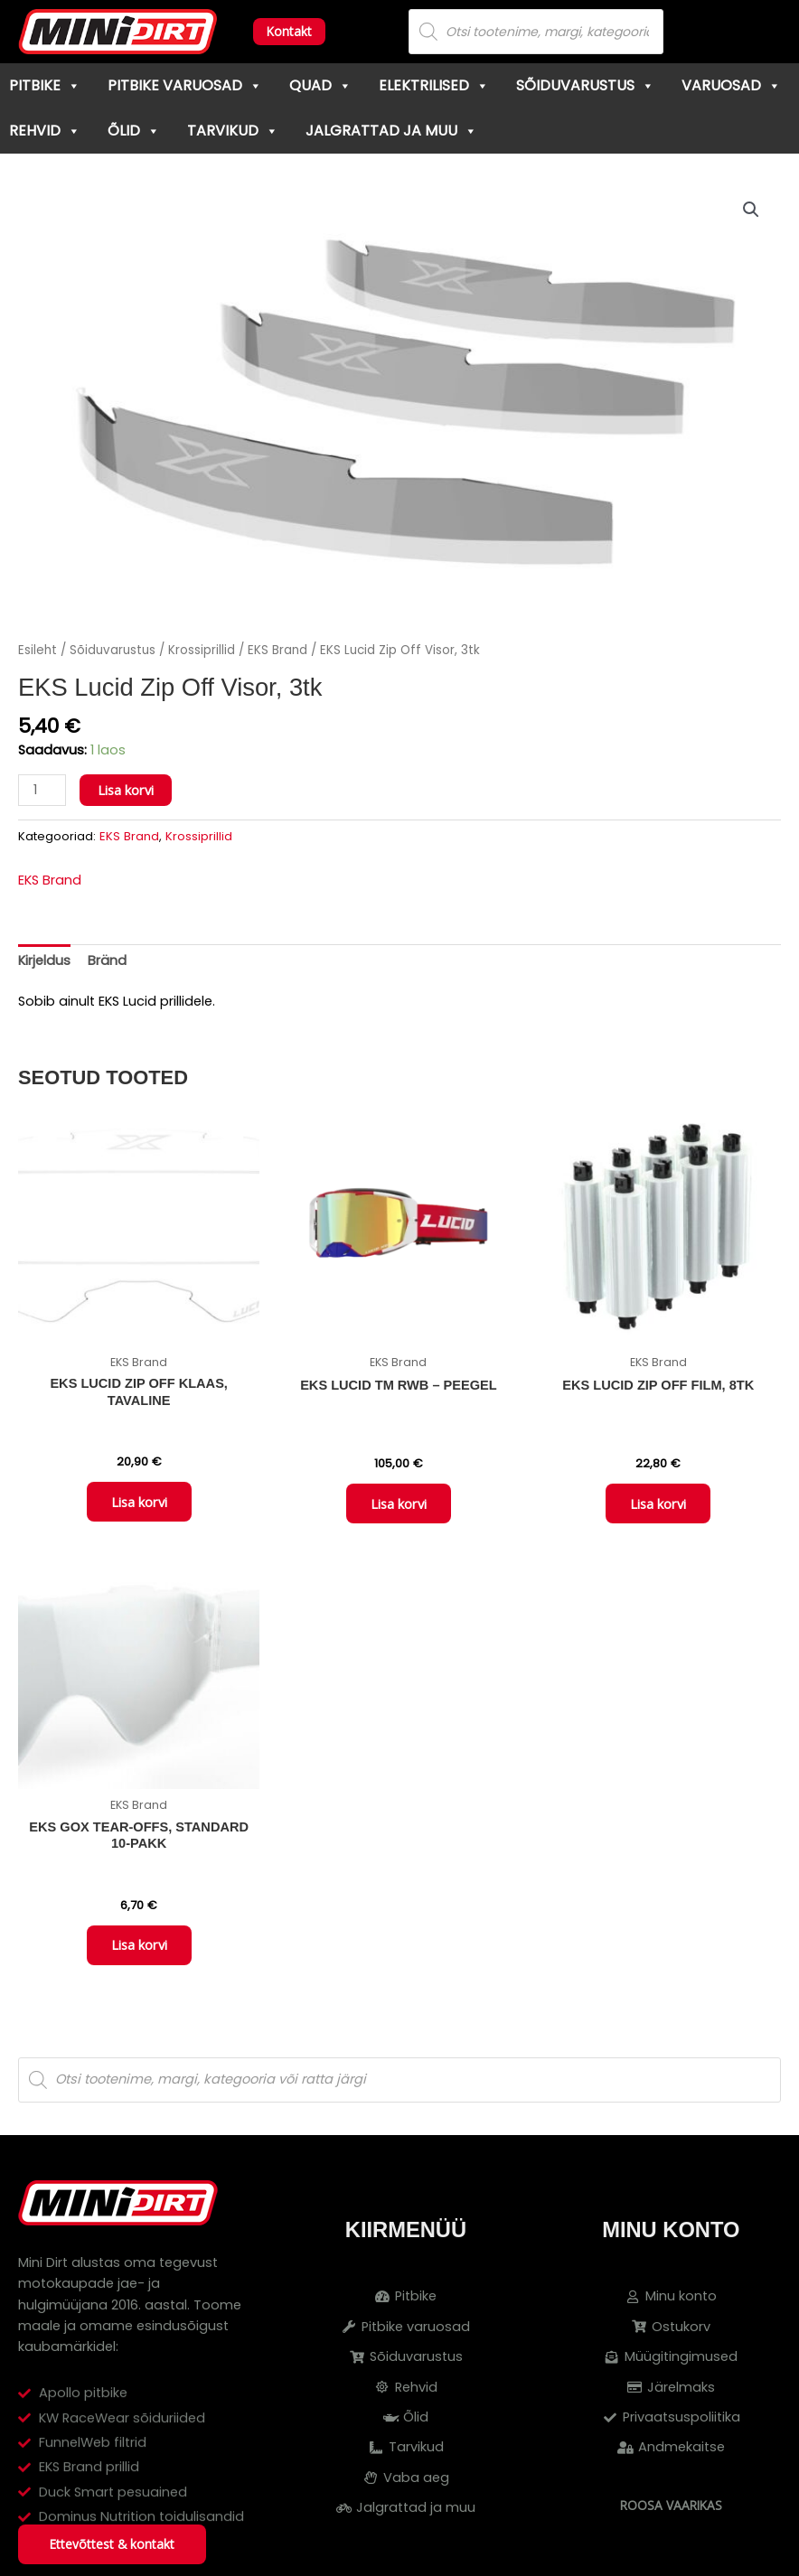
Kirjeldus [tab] (44, 960)
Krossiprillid (201, 650)
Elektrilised (434, 85)
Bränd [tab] (107, 960)
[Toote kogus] (42, 790)
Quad (320, 85)
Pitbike (44, 85)
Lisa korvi (126, 790)
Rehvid (44, 130)
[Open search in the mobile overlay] (536, 31)
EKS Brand (277, 650)
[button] (751, 209)
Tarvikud (232, 130)
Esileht (37, 650)
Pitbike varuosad (185, 85)
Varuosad (731, 85)
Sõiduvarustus (585, 85)
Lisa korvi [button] (139, 1503)
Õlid (134, 130)
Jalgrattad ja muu (391, 130)
